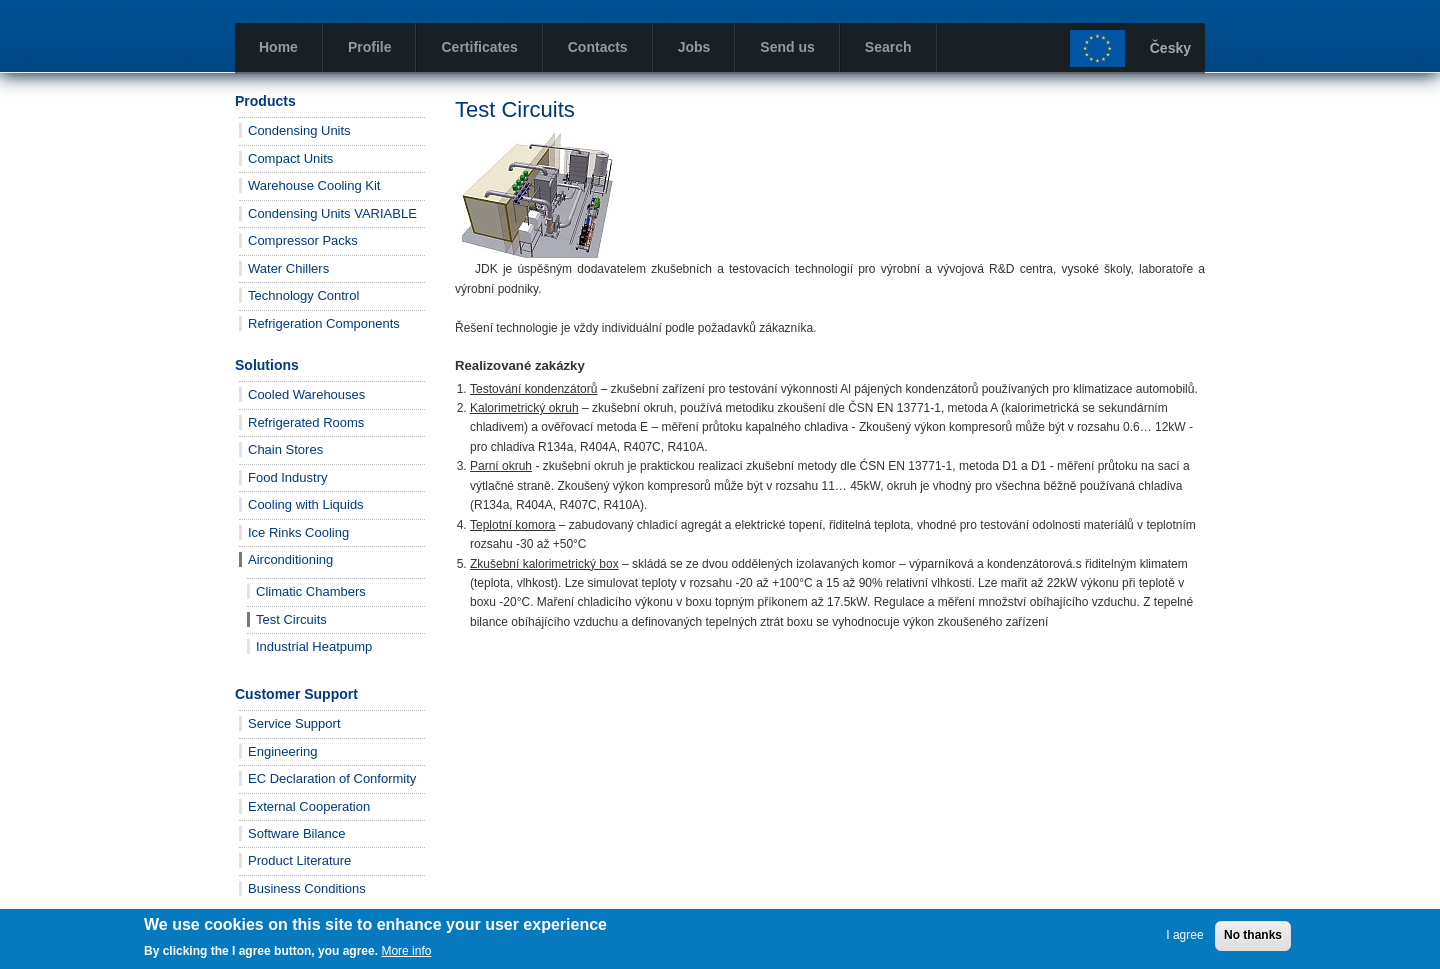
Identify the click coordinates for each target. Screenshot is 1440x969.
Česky (1170, 48)
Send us (787, 47)
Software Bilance (297, 833)
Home (278, 47)
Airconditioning (290, 559)
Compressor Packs (303, 240)
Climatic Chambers (311, 591)
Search (888, 47)
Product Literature (299, 860)
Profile (370, 47)
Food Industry (288, 477)
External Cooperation (309, 806)
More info (406, 951)
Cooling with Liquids (306, 504)
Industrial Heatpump (314, 646)
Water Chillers (288, 268)
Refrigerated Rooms (306, 422)
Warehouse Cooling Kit (314, 185)
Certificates (479, 47)
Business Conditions (307, 888)
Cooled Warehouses (306, 394)
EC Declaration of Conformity (332, 778)
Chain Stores (285, 449)
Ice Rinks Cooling (298, 532)
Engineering (282, 751)
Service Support (294, 723)
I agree (1184, 935)
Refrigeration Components (324, 323)
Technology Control (303, 295)
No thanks (1253, 935)
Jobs (694, 47)
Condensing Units (299, 130)
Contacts (598, 47)
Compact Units (290, 158)
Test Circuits (291, 619)
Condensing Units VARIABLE (332, 213)
